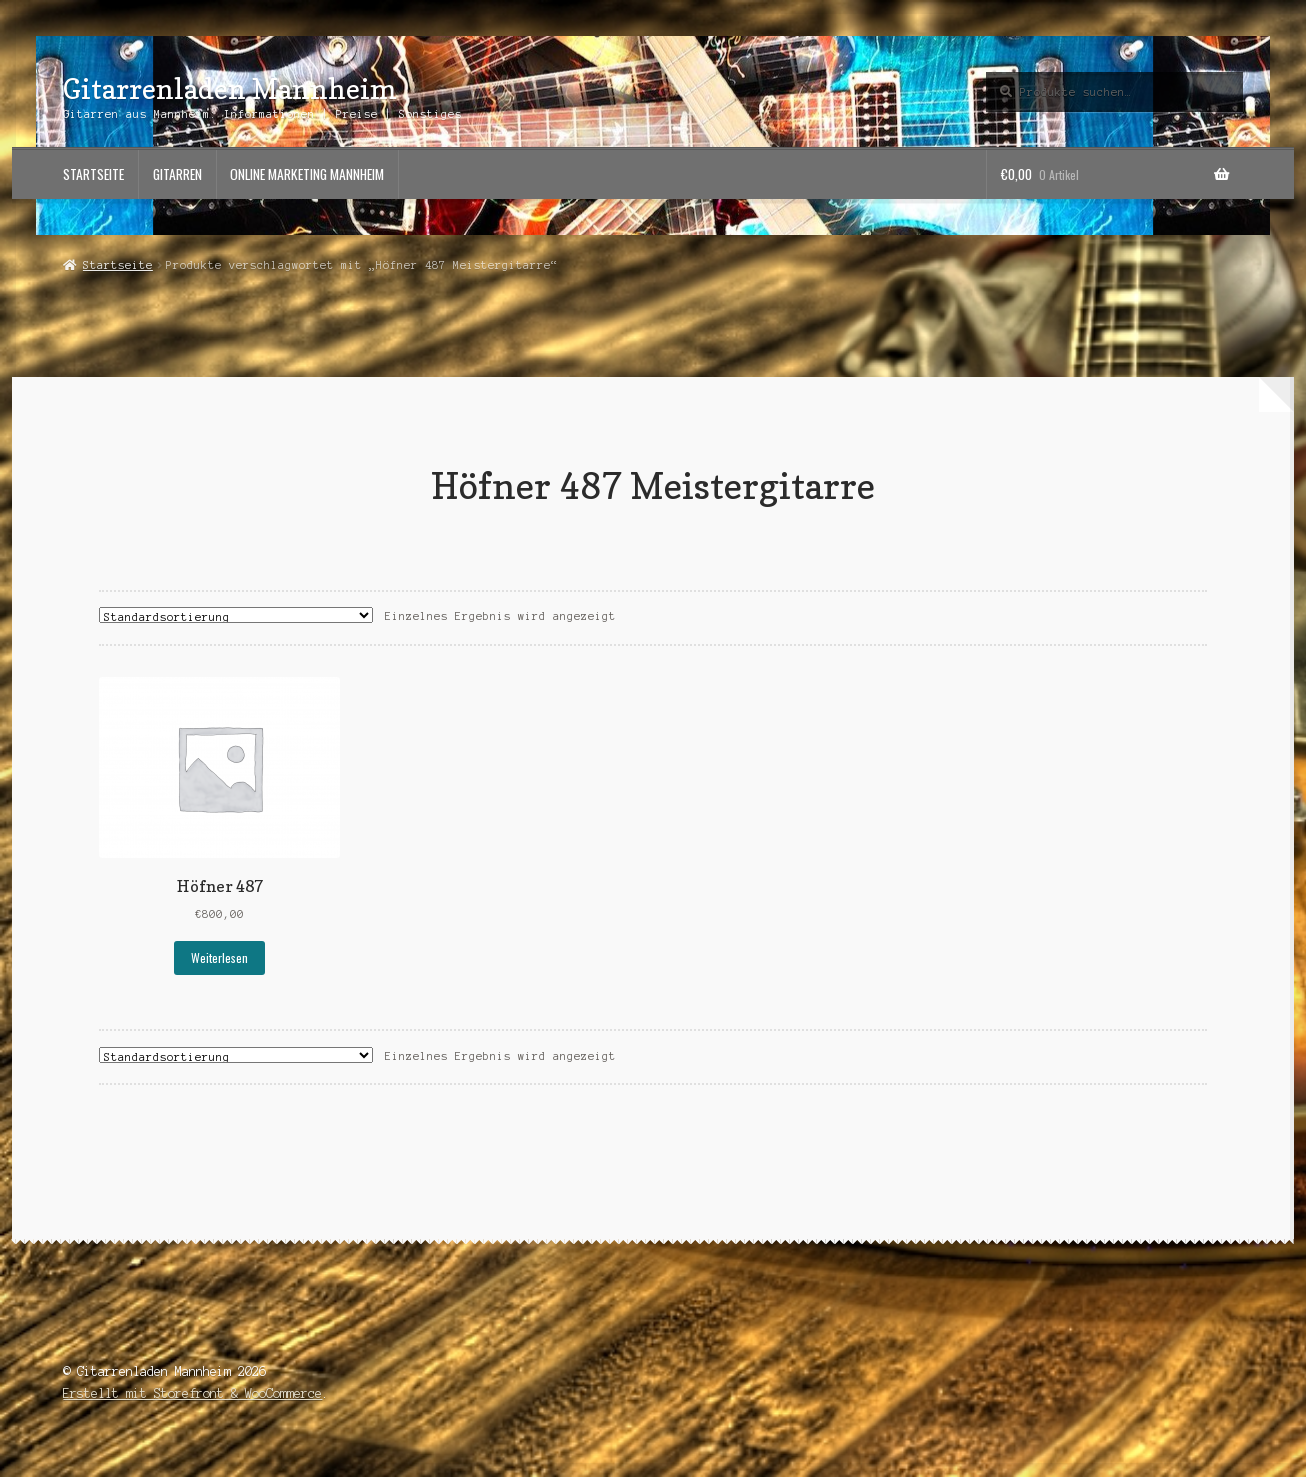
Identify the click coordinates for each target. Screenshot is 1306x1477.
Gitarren (177, 174)
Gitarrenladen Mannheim (230, 88)
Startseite (93, 174)
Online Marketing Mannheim (307, 174)
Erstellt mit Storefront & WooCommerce (192, 1393)
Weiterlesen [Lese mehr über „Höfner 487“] (219, 957)
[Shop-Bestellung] (236, 615)
